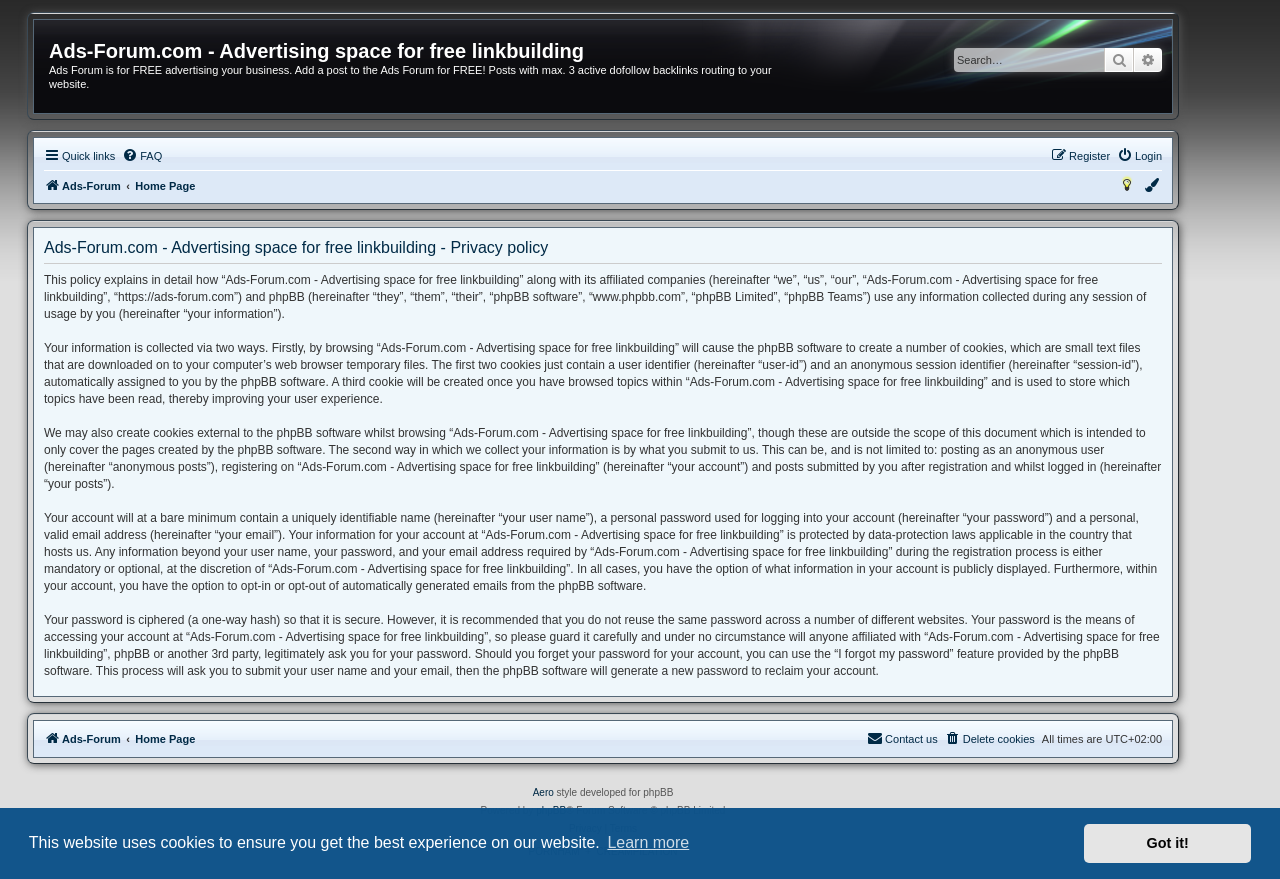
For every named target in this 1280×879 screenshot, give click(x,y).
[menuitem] (142, 156)
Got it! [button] (1168, 843)
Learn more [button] (648, 842)
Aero (543, 792)
